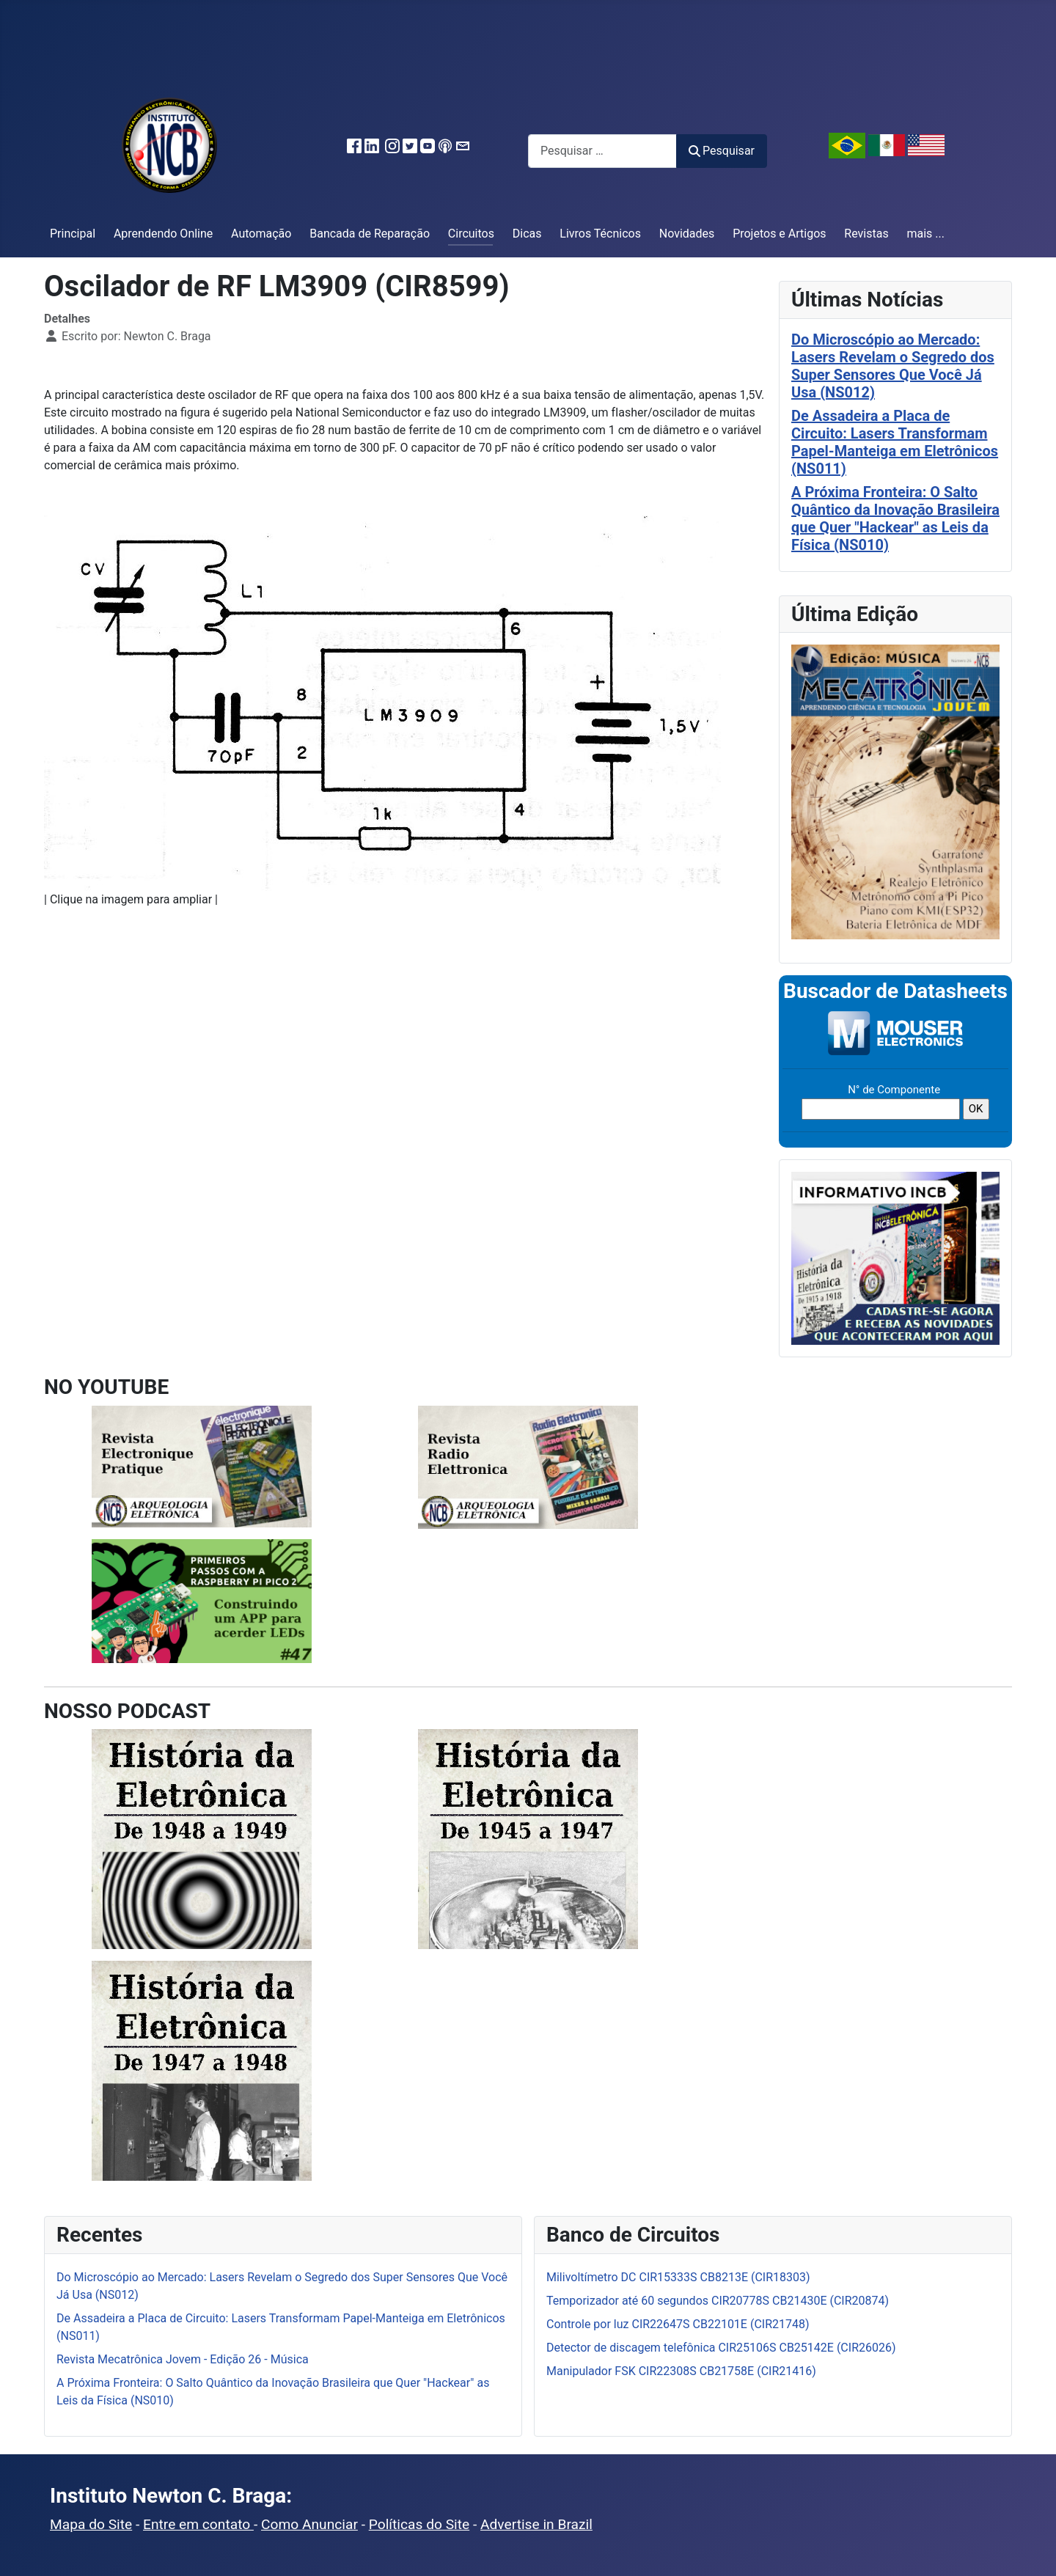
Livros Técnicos (600, 234)
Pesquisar (722, 151)
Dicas (527, 234)
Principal (72, 234)
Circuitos (471, 234)
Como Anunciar (309, 2524)
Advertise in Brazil (536, 2524)
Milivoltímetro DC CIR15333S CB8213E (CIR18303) (678, 2277)
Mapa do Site (91, 2524)
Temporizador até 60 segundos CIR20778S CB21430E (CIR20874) (717, 2301)
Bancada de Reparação (369, 234)
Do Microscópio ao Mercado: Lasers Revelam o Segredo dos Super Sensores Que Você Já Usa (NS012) (892, 366)
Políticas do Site (419, 2524)
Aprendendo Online (163, 234)
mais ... (925, 234)
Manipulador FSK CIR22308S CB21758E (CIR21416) (681, 2371)
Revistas (866, 234)
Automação (261, 234)
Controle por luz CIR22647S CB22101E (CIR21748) (678, 2324)
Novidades (687, 234)
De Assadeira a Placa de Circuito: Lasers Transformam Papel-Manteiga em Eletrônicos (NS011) (894, 442)
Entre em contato (198, 2524)
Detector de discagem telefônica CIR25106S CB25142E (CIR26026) (721, 2348)
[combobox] (602, 150)
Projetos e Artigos (779, 234)
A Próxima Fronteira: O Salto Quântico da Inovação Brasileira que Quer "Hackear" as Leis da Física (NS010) (895, 518)
